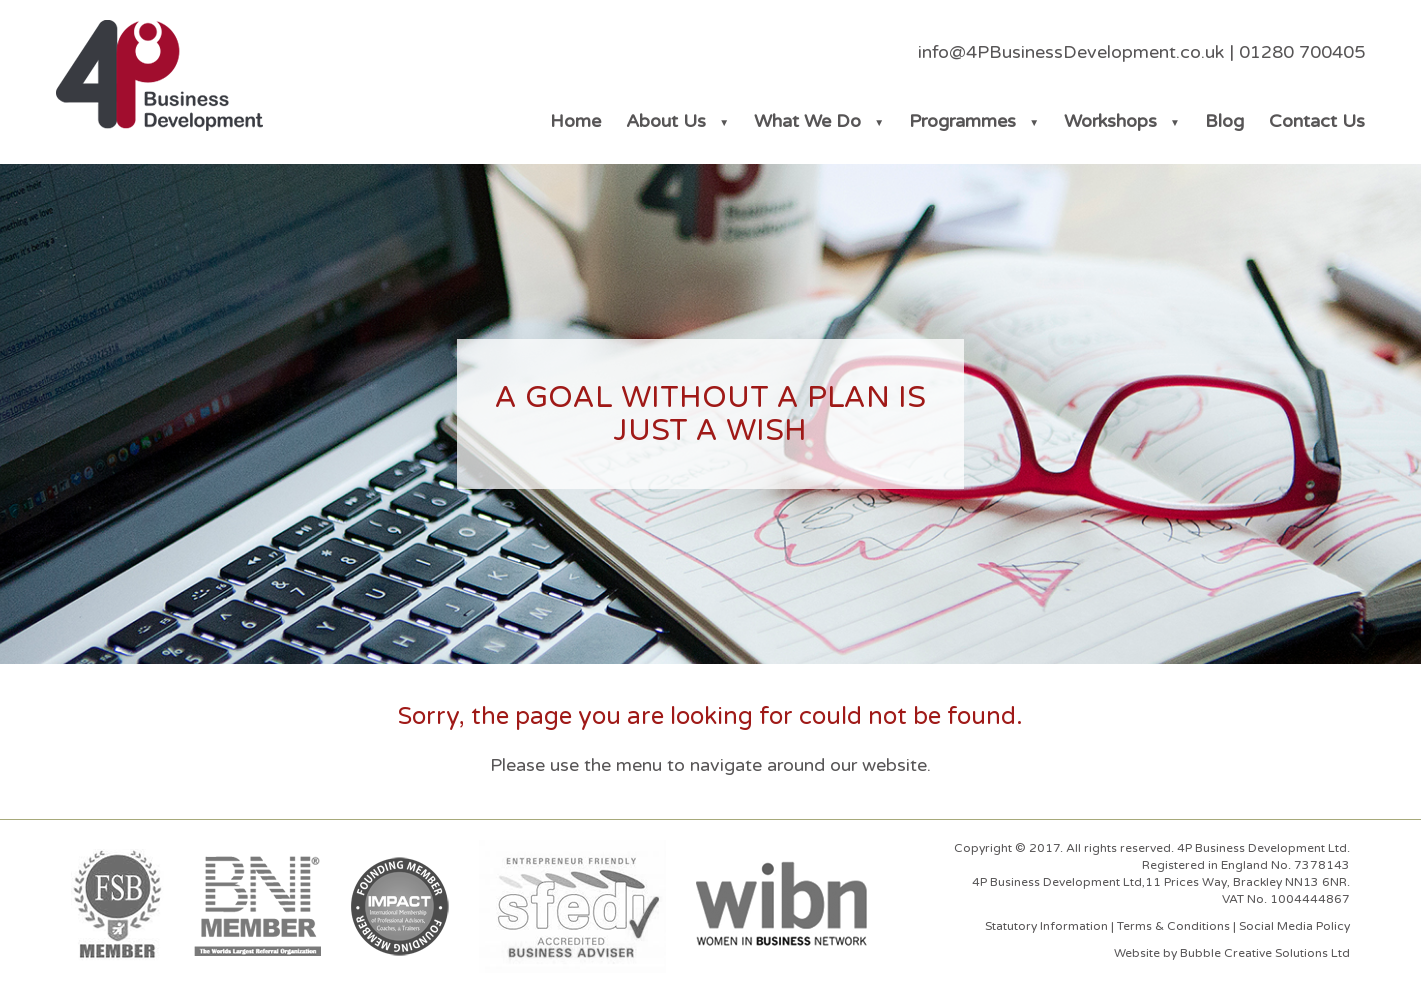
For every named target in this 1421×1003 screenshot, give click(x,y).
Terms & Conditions (1173, 926)
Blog (1224, 121)
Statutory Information (1046, 926)
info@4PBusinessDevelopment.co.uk (1071, 52)
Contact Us (1317, 121)
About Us (666, 121)
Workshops (1110, 121)
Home (575, 121)
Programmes (962, 121)
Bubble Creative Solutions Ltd (1265, 953)
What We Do (807, 121)
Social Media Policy (1294, 926)
